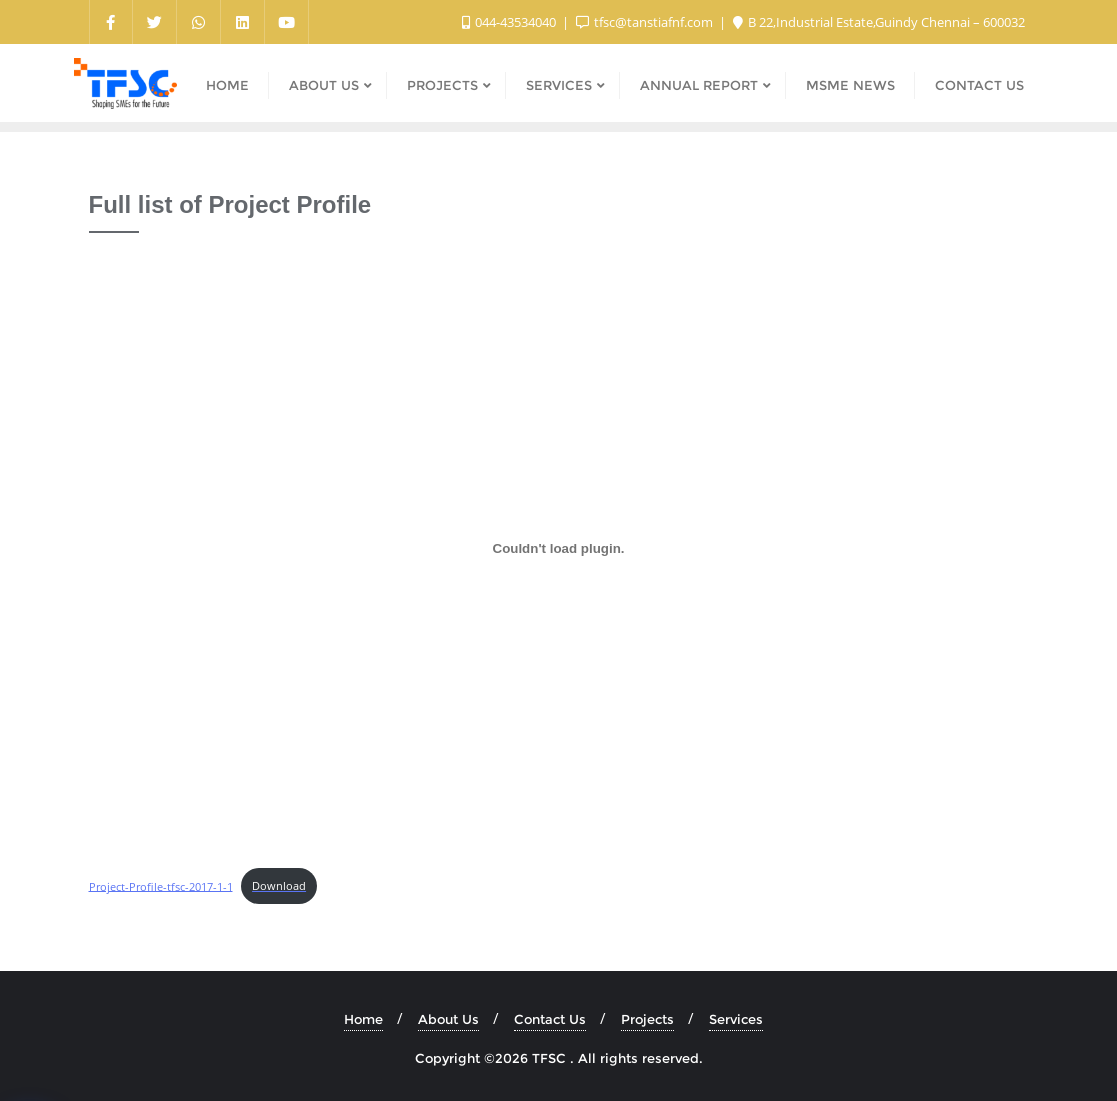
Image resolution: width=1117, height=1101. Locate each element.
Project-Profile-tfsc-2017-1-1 (161, 885)
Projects (647, 1019)
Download (279, 885)
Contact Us (550, 1019)
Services (736, 1019)
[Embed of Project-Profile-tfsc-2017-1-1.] (559, 548)
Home (363, 1019)
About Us (448, 1019)
